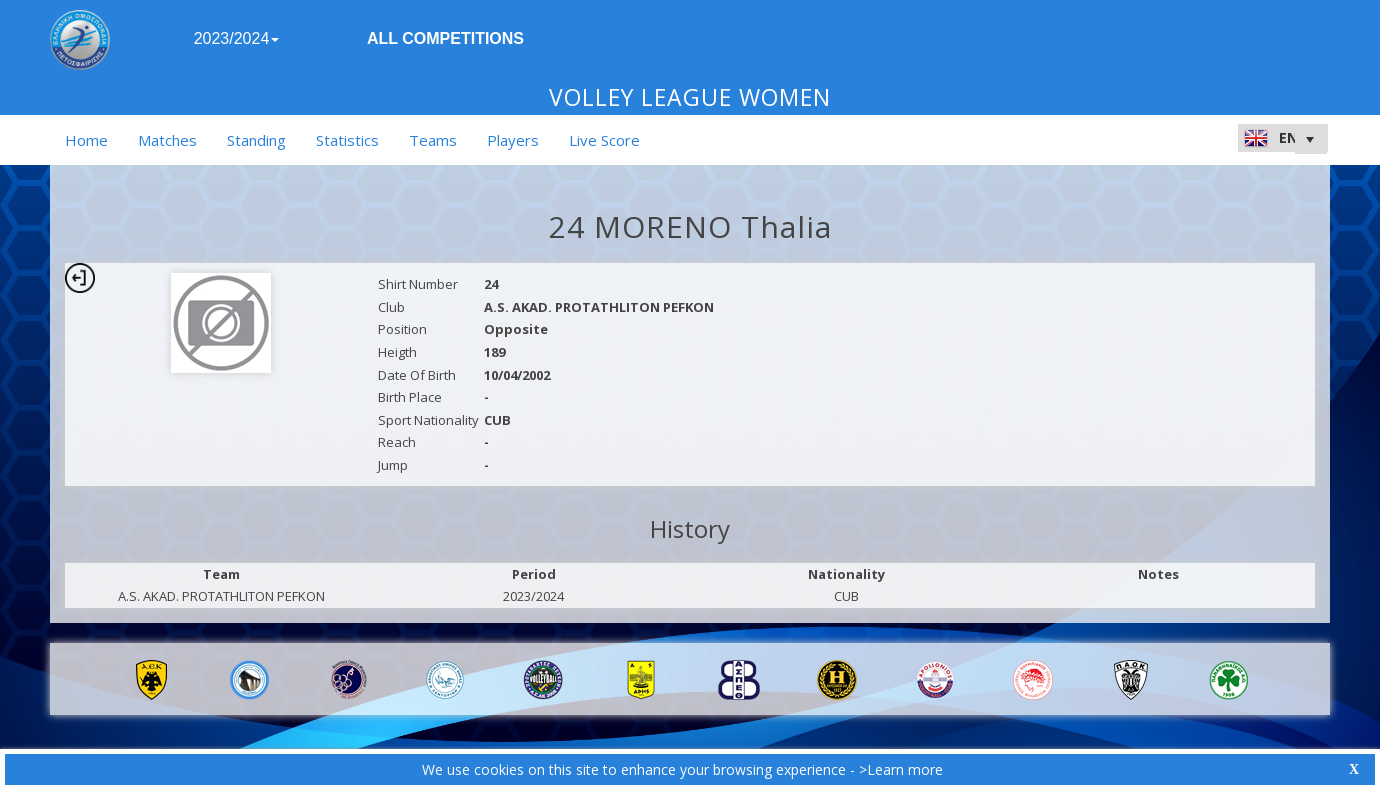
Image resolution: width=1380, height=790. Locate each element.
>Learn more (901, 769)
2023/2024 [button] (237, 38)
